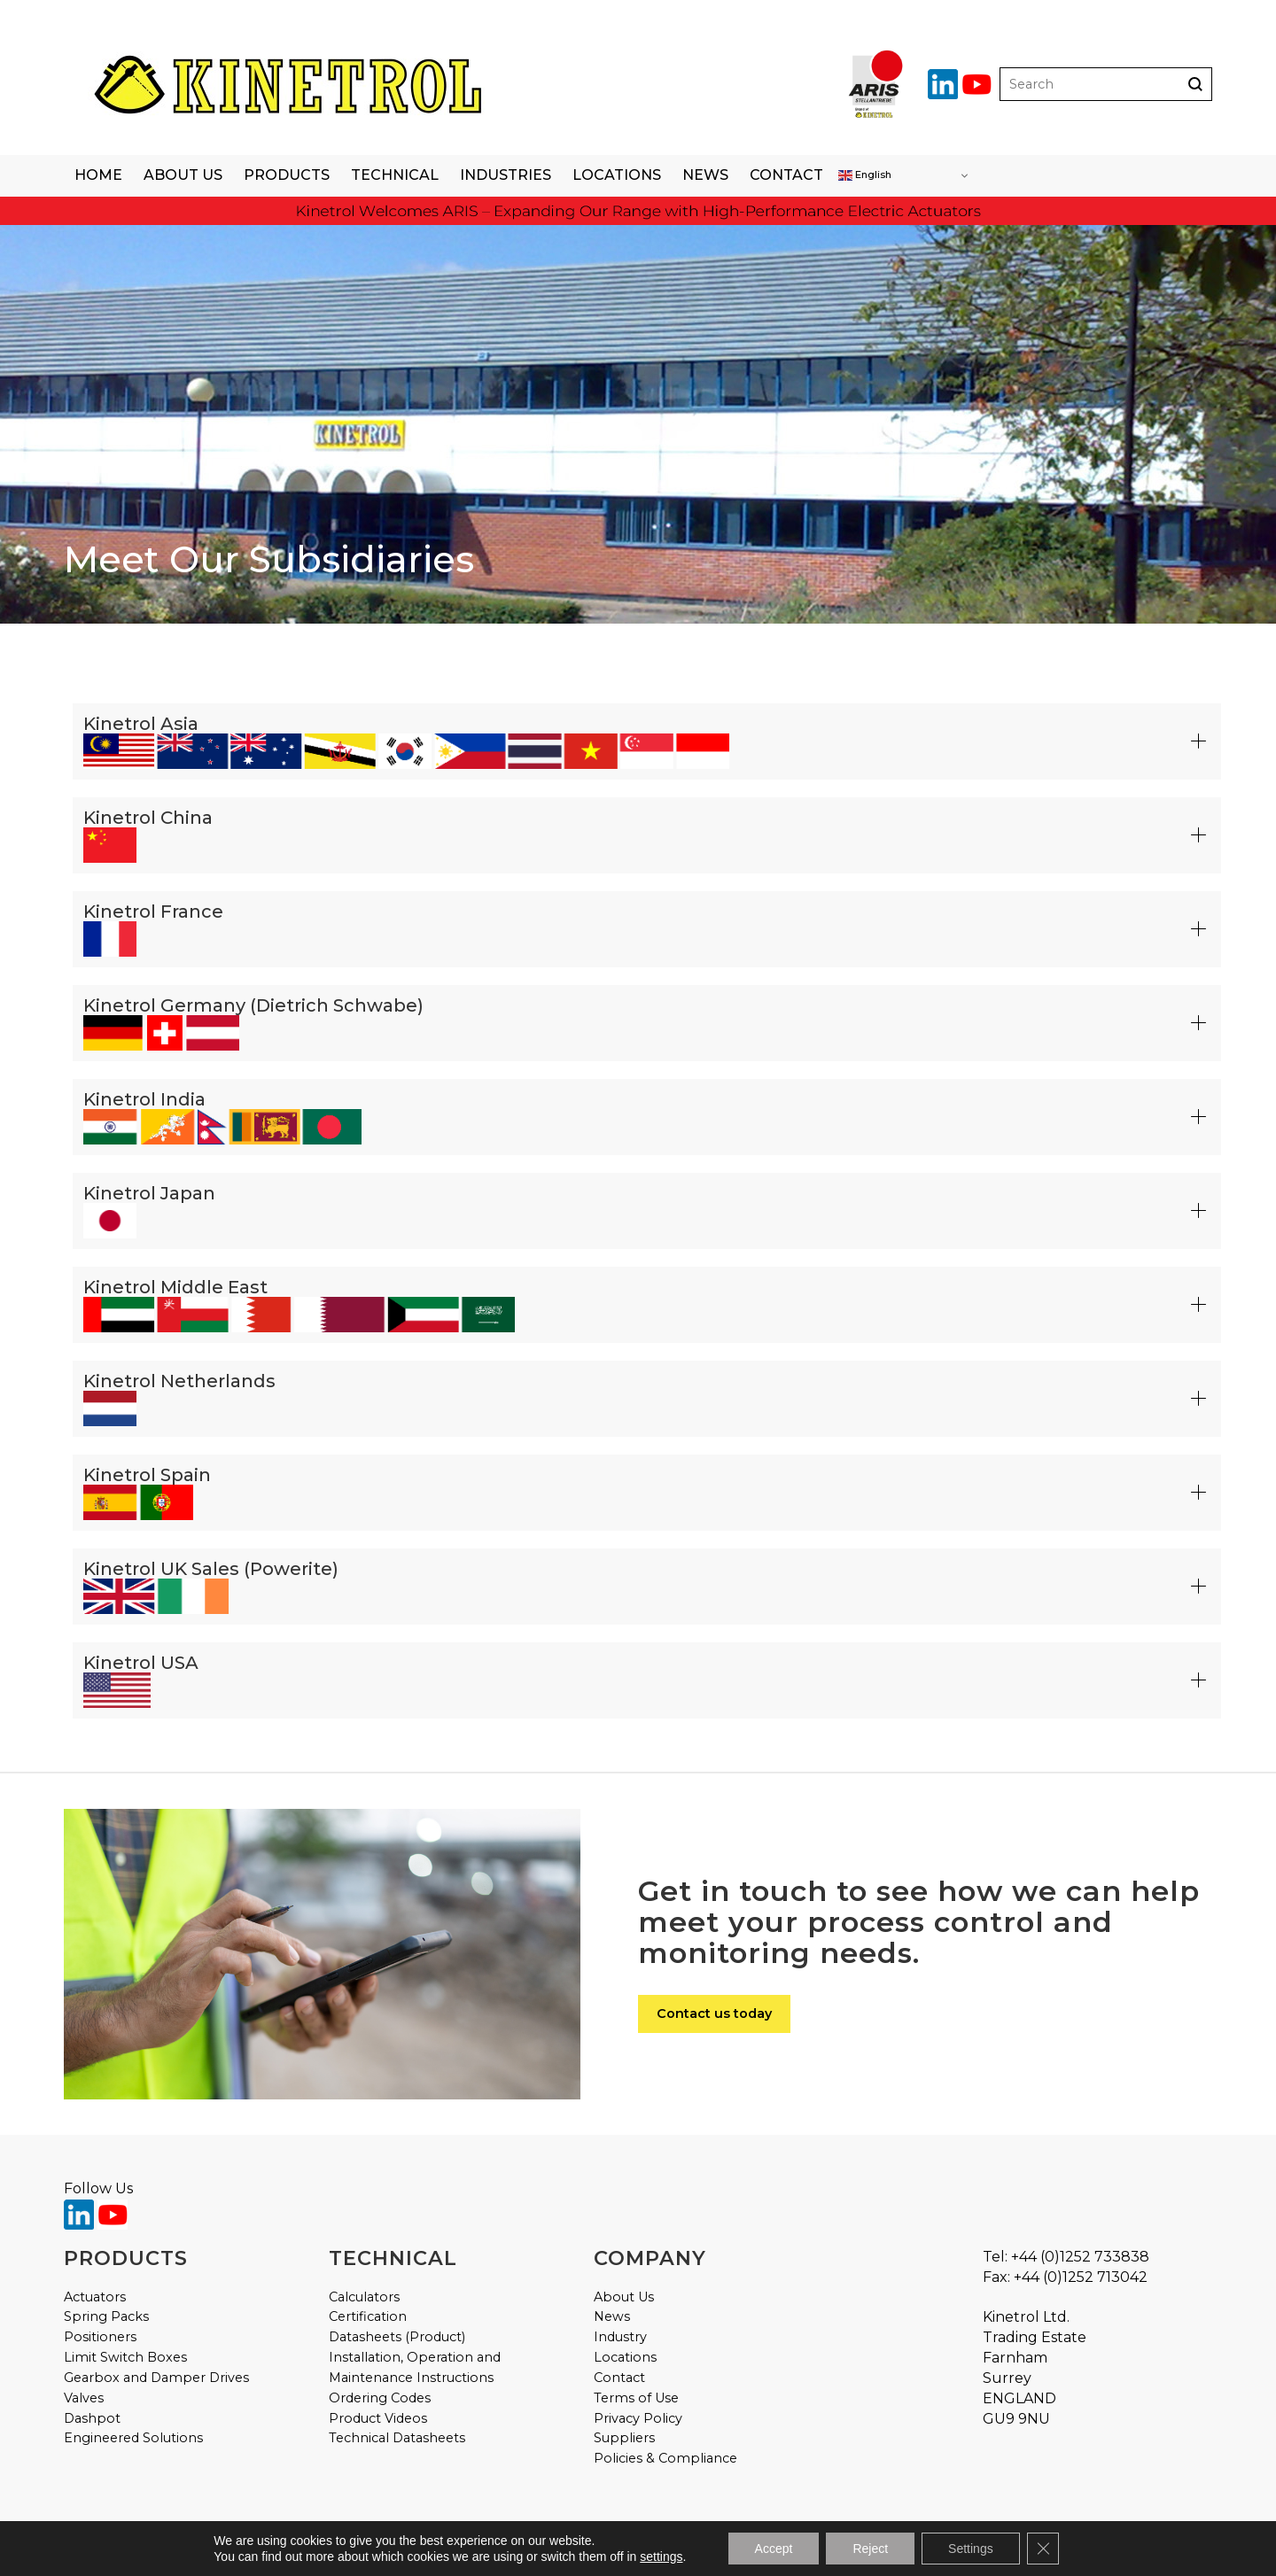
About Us (183, 175)
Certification (368, 2316)
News (705, 175)
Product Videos (378, 2418)
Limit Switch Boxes (125, 2357)
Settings (970, 2548)
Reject (870, 2548)
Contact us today (714, 2013)
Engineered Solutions (133, 2438)
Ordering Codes (380, 2398)
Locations (616, 175)
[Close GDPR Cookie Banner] (1043, 2548)
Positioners (100, 2337)
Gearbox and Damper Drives (156, 2378)
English (864, 175)
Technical (395, 175)
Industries (505, 175)
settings (661, 2556)
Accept (774, 2548)
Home (98, 175)
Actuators (95, 2297)
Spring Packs (106, 2316)
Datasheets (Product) (397, 2337)
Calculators (364, 2297)
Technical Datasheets (397, 2438)
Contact (786, 175)
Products (287, 175)
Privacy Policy (638, 2418)
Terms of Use (636, 2398)
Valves (84, 2398)
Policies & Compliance (665, 2458)
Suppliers (624, 2438)
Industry (620, 2337)
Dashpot (92, 2418)
